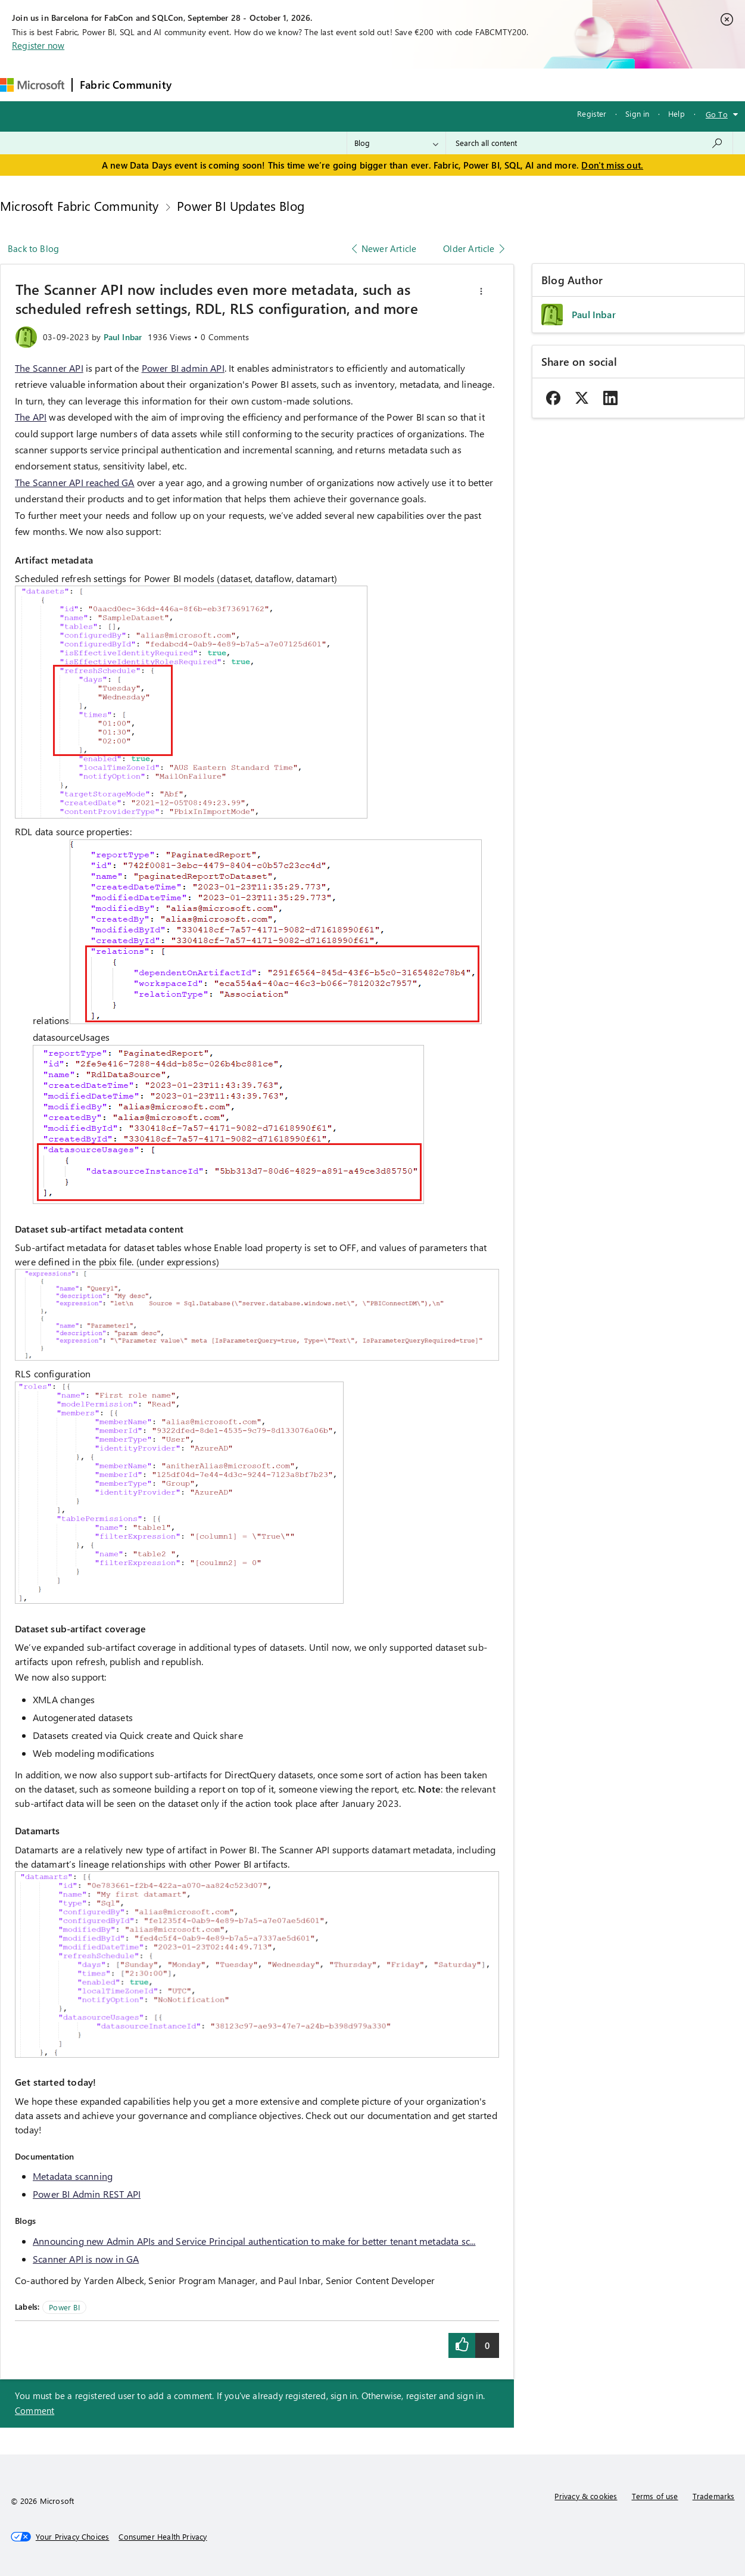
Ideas (300, 84)
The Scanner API (49, 368)
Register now (38, 45)
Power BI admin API (183, 368)
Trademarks (714, 2496)
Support (502, 84)
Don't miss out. (612, 165)
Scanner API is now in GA (86, 2259)
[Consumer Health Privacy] (163, 2536)
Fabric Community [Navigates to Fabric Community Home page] (126, 84)
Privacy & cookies (585, 2496)
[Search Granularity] (396, 143)
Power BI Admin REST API (87, 2194)
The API (30, 416)
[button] (481, 291)
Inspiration (251, 84)
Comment (34, 2410)
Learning (452, 84)
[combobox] (589, 143)
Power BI (64, 2307)
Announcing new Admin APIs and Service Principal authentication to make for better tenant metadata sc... (254, 2241)
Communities (353, 84)
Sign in (637, 113)
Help (676, 113)
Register (591, 113)
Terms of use (655, 2496)
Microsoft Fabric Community (79, 205)
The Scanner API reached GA (75, 482)
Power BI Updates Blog (240, 205)
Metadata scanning (73, 2176)
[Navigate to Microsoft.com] (32, 85)
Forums (198, 84)
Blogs (406, 84)
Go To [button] (717, 114)
